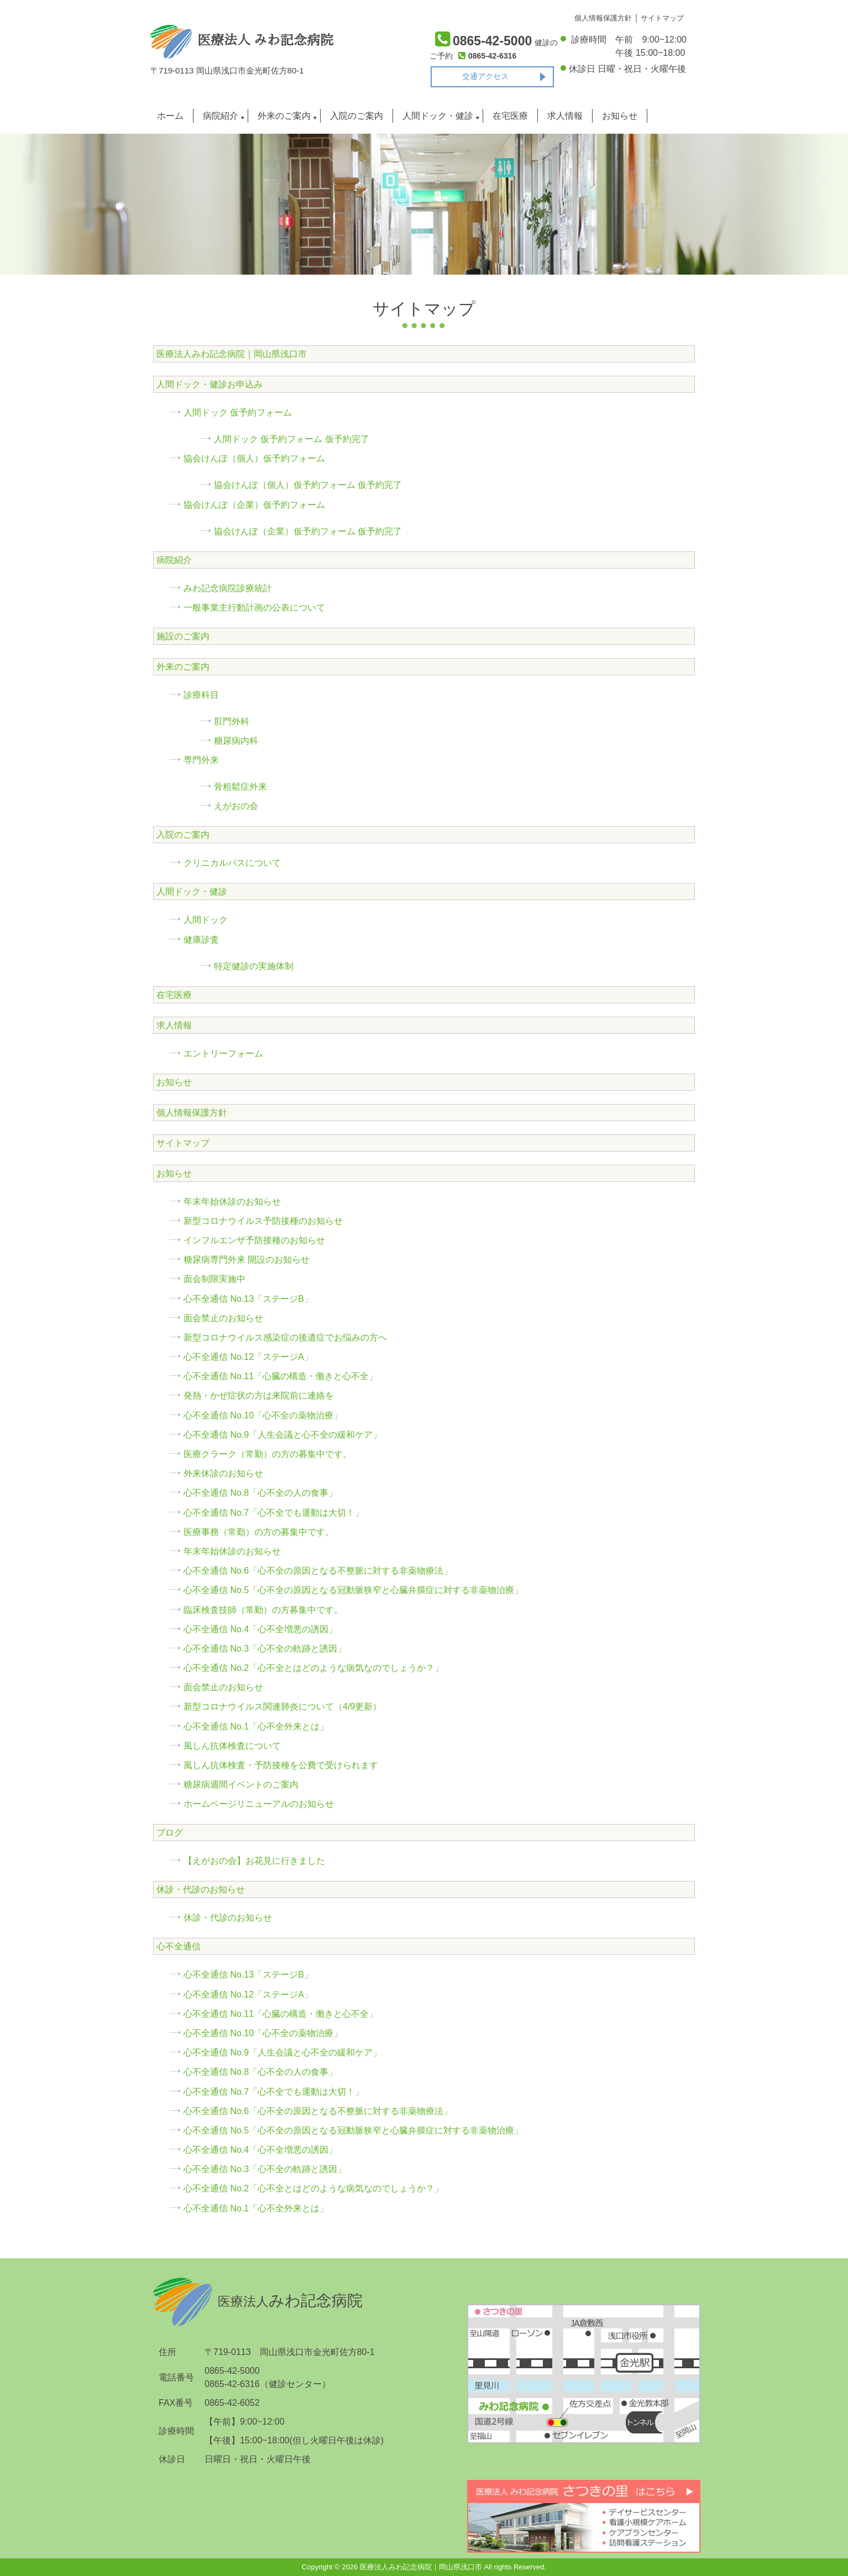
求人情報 (565, 115)
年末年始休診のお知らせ (232, 1201)
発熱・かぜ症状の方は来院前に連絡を (259, 1395)
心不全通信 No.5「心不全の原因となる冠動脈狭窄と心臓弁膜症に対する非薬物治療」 (353, 1590)
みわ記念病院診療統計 (228, 588)
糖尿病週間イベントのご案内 (241, 1784)
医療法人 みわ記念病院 (241, 40)
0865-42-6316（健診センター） (268, 2384)
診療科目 (201, 695)
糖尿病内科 (236, 740)
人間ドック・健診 (437, 115)
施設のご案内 (183, 636)
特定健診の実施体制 (254, 966)
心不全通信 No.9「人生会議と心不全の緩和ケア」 (282, 1434)
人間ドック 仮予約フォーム (238, 412)
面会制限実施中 (214, 1279)
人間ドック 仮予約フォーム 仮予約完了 (291, 439)
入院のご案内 (356, 115)
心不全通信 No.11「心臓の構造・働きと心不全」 (281, 1376)
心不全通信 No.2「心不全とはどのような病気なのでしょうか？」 (313, 1668)
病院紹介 (220, 115)
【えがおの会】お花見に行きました (254, 1860)
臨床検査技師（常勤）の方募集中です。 (263, 1610)
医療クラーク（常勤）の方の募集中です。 (268, 1454)
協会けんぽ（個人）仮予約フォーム (254, 458)
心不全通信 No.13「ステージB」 (248, 1298)
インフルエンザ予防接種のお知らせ (254, 1240)
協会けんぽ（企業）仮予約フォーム (254, 504)
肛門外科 (231, 721)
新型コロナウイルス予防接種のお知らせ (263, 1221)
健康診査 (201, 939)
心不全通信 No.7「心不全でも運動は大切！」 (274, 1512)
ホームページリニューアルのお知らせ (259, 1804)
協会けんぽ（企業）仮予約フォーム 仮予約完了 (308, 531)
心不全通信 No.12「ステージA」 (248, 1356)
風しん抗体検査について (232, 1745)
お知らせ (619, 115)
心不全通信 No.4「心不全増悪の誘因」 (260, 1629)
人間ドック (206, 919)
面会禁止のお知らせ (223, 1318)
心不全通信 (178, 1946)
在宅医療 (510, 115)
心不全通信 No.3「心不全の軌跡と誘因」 (265, 1648)
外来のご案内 (284, 115)
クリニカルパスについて (232, 863)
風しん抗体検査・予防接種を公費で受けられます (281, 1765)
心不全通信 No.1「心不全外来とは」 (256, 1726)
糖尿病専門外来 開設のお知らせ (247, 1259)
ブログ (169, 1832)
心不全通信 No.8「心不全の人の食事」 (260, 1492)
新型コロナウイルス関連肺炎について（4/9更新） (282, 1706)
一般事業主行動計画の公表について (254, 607)
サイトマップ (183, 1143)
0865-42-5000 (232, 2370)
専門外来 (201, 760)
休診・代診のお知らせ (200, 1889)
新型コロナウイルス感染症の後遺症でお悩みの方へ (285, 1337)
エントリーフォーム (223, 1053)
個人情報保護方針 (191, 1112)
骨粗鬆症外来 (240, 786)
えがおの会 (236, 806)
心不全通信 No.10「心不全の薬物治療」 (263, 1415)
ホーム (170, 115)
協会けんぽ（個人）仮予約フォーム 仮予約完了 (308, 485)
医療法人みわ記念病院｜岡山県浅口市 (231, 354)
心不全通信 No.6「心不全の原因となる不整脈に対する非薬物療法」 (318, 1570)
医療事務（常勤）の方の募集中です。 (259, 1532)
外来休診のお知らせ (223, 1473)
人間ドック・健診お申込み (209, 384)
